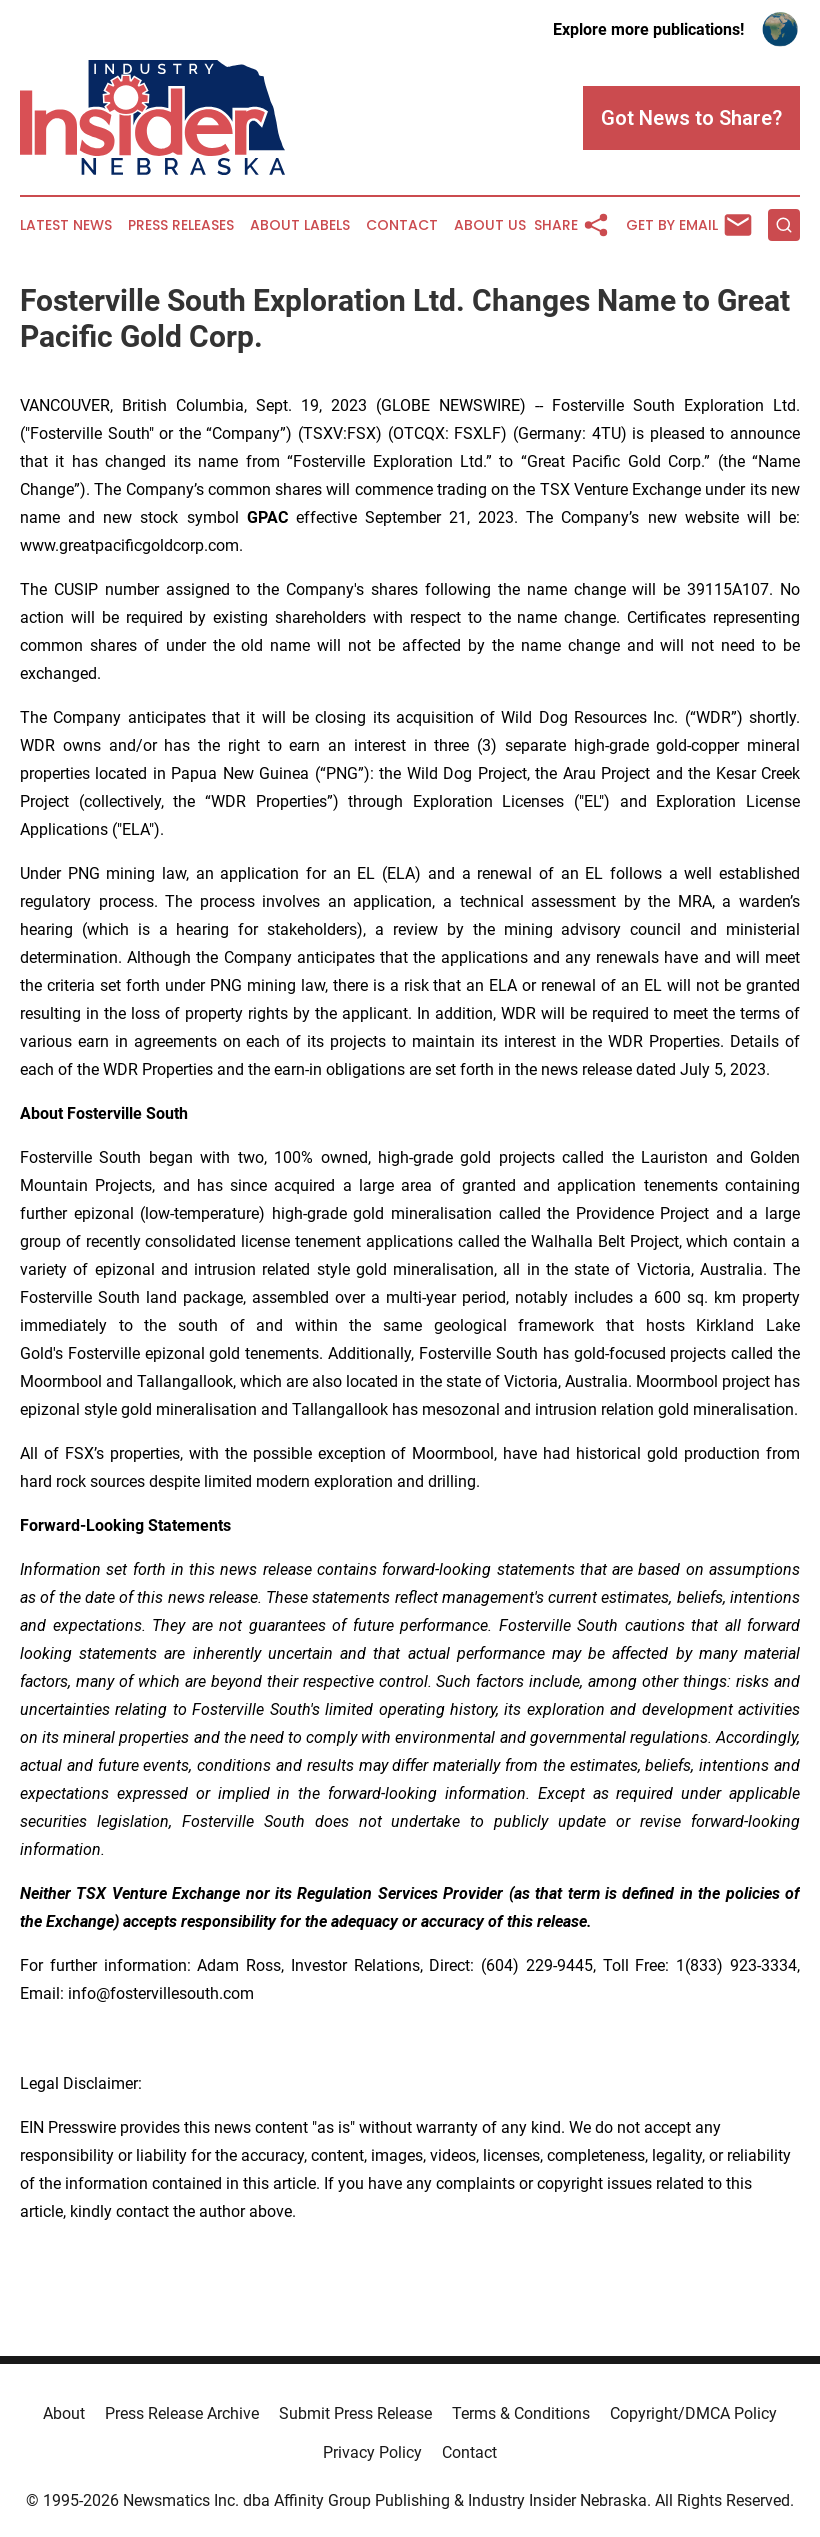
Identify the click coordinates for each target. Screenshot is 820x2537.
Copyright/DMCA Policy (693, 2413)
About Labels (300, 225)
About (64, 2413)
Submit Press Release (355, 2413)
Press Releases (181, 225)
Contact (402, 225)
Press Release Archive (182, 2413)
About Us (490, 225)
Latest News (66, 225)
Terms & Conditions (521, 2413)
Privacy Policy (372, 2452)
